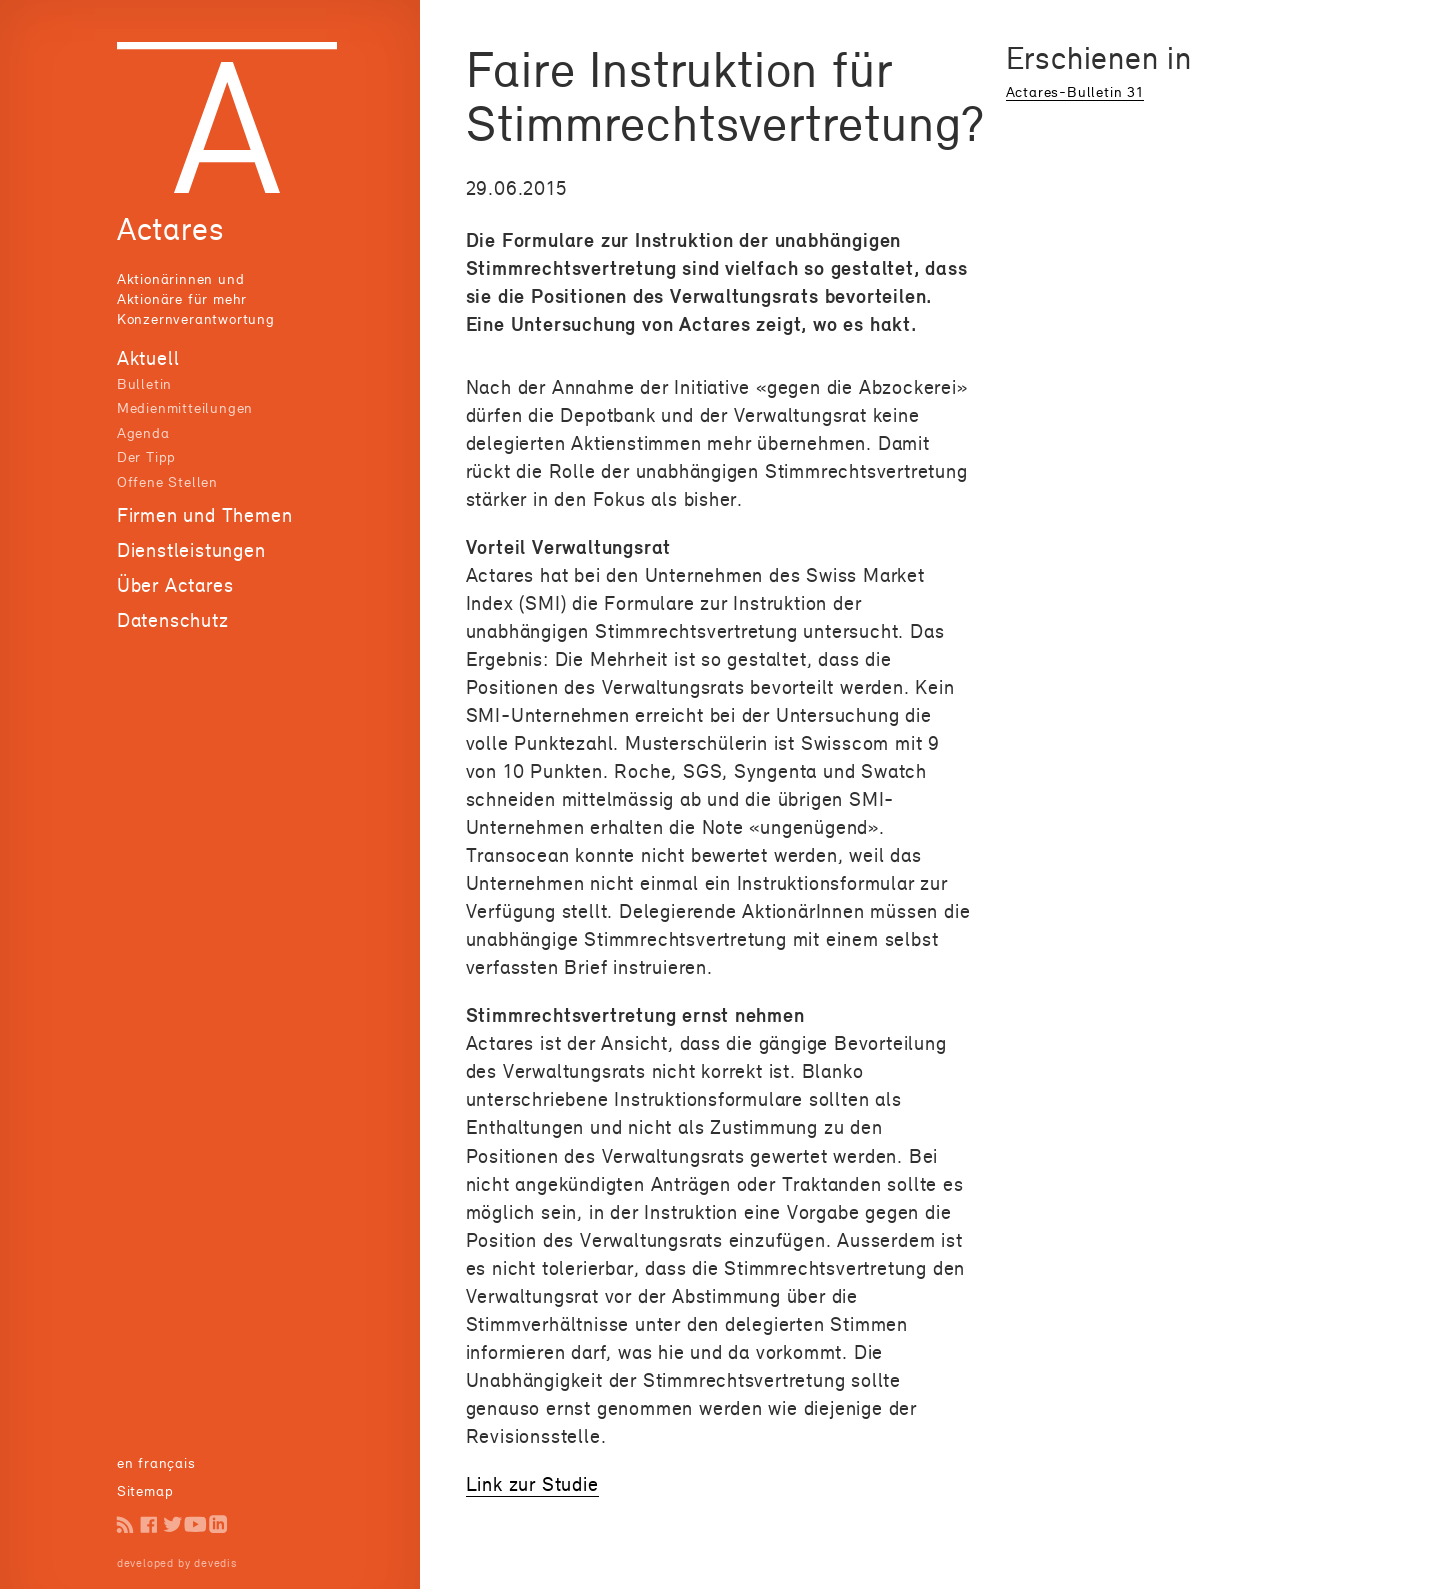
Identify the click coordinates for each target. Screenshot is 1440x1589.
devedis (215, 1563)
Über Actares (175, 585)
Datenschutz (173, 620)
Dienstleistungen (191, 550)
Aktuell (148, 358)
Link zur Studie (532, 1484)
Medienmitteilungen (185, 407)
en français (156, 1462)
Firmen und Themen (205, 515)
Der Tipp (146, 456)
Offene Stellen (167, 481)
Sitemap (145, 1490)
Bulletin (144, 383)
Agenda (143, 432)
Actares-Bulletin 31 (1075, 91)
